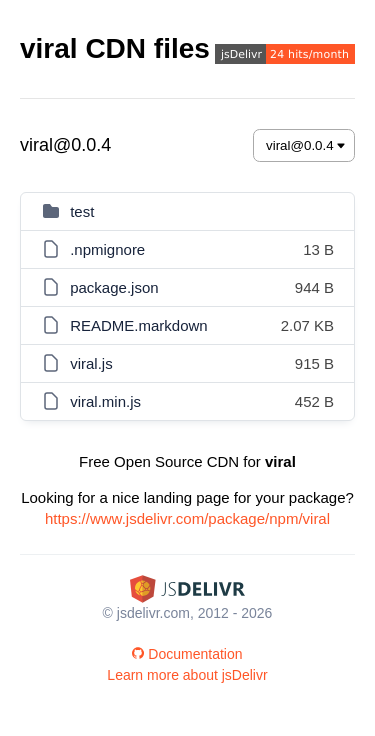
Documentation (187, 654)
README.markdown (139, 325)
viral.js (91, 363)
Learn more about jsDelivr (187, 675)
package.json (114, 287)
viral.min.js (105, 401)
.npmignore (107, 249)
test (82, 211)
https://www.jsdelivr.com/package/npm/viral (187, 518)
